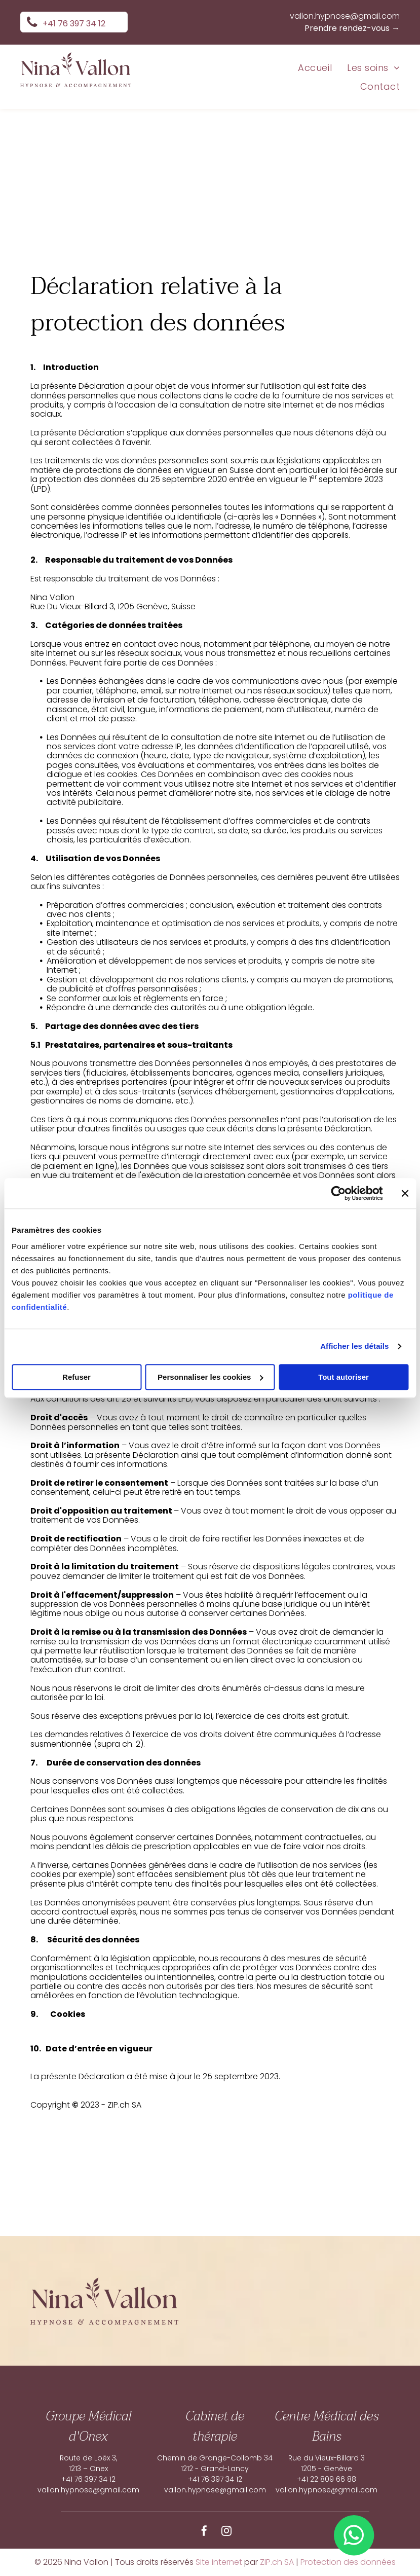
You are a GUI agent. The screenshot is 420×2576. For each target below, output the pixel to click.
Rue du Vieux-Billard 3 (326, 2458)
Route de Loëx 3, (88, 2458)
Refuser (76, 1377)
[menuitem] (307, 67)
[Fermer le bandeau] (404, 1193)
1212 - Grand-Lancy (215, 2468)
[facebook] (204, 2532)
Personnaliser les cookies (210, 1377)
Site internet (219, 2562)
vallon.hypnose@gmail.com (345, 16)
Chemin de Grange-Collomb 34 (215, 2458)
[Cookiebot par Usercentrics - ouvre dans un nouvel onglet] (338, 1193)
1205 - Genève (326, 2468)
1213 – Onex (88, 2468)
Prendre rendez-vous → (352, 28)
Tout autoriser (343, 1377)
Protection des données (348, 2562)
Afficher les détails (354, 1346)
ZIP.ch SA (277, 2562)
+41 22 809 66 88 (326, 2479)
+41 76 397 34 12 (88, 2479)
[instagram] (226, 2532)
